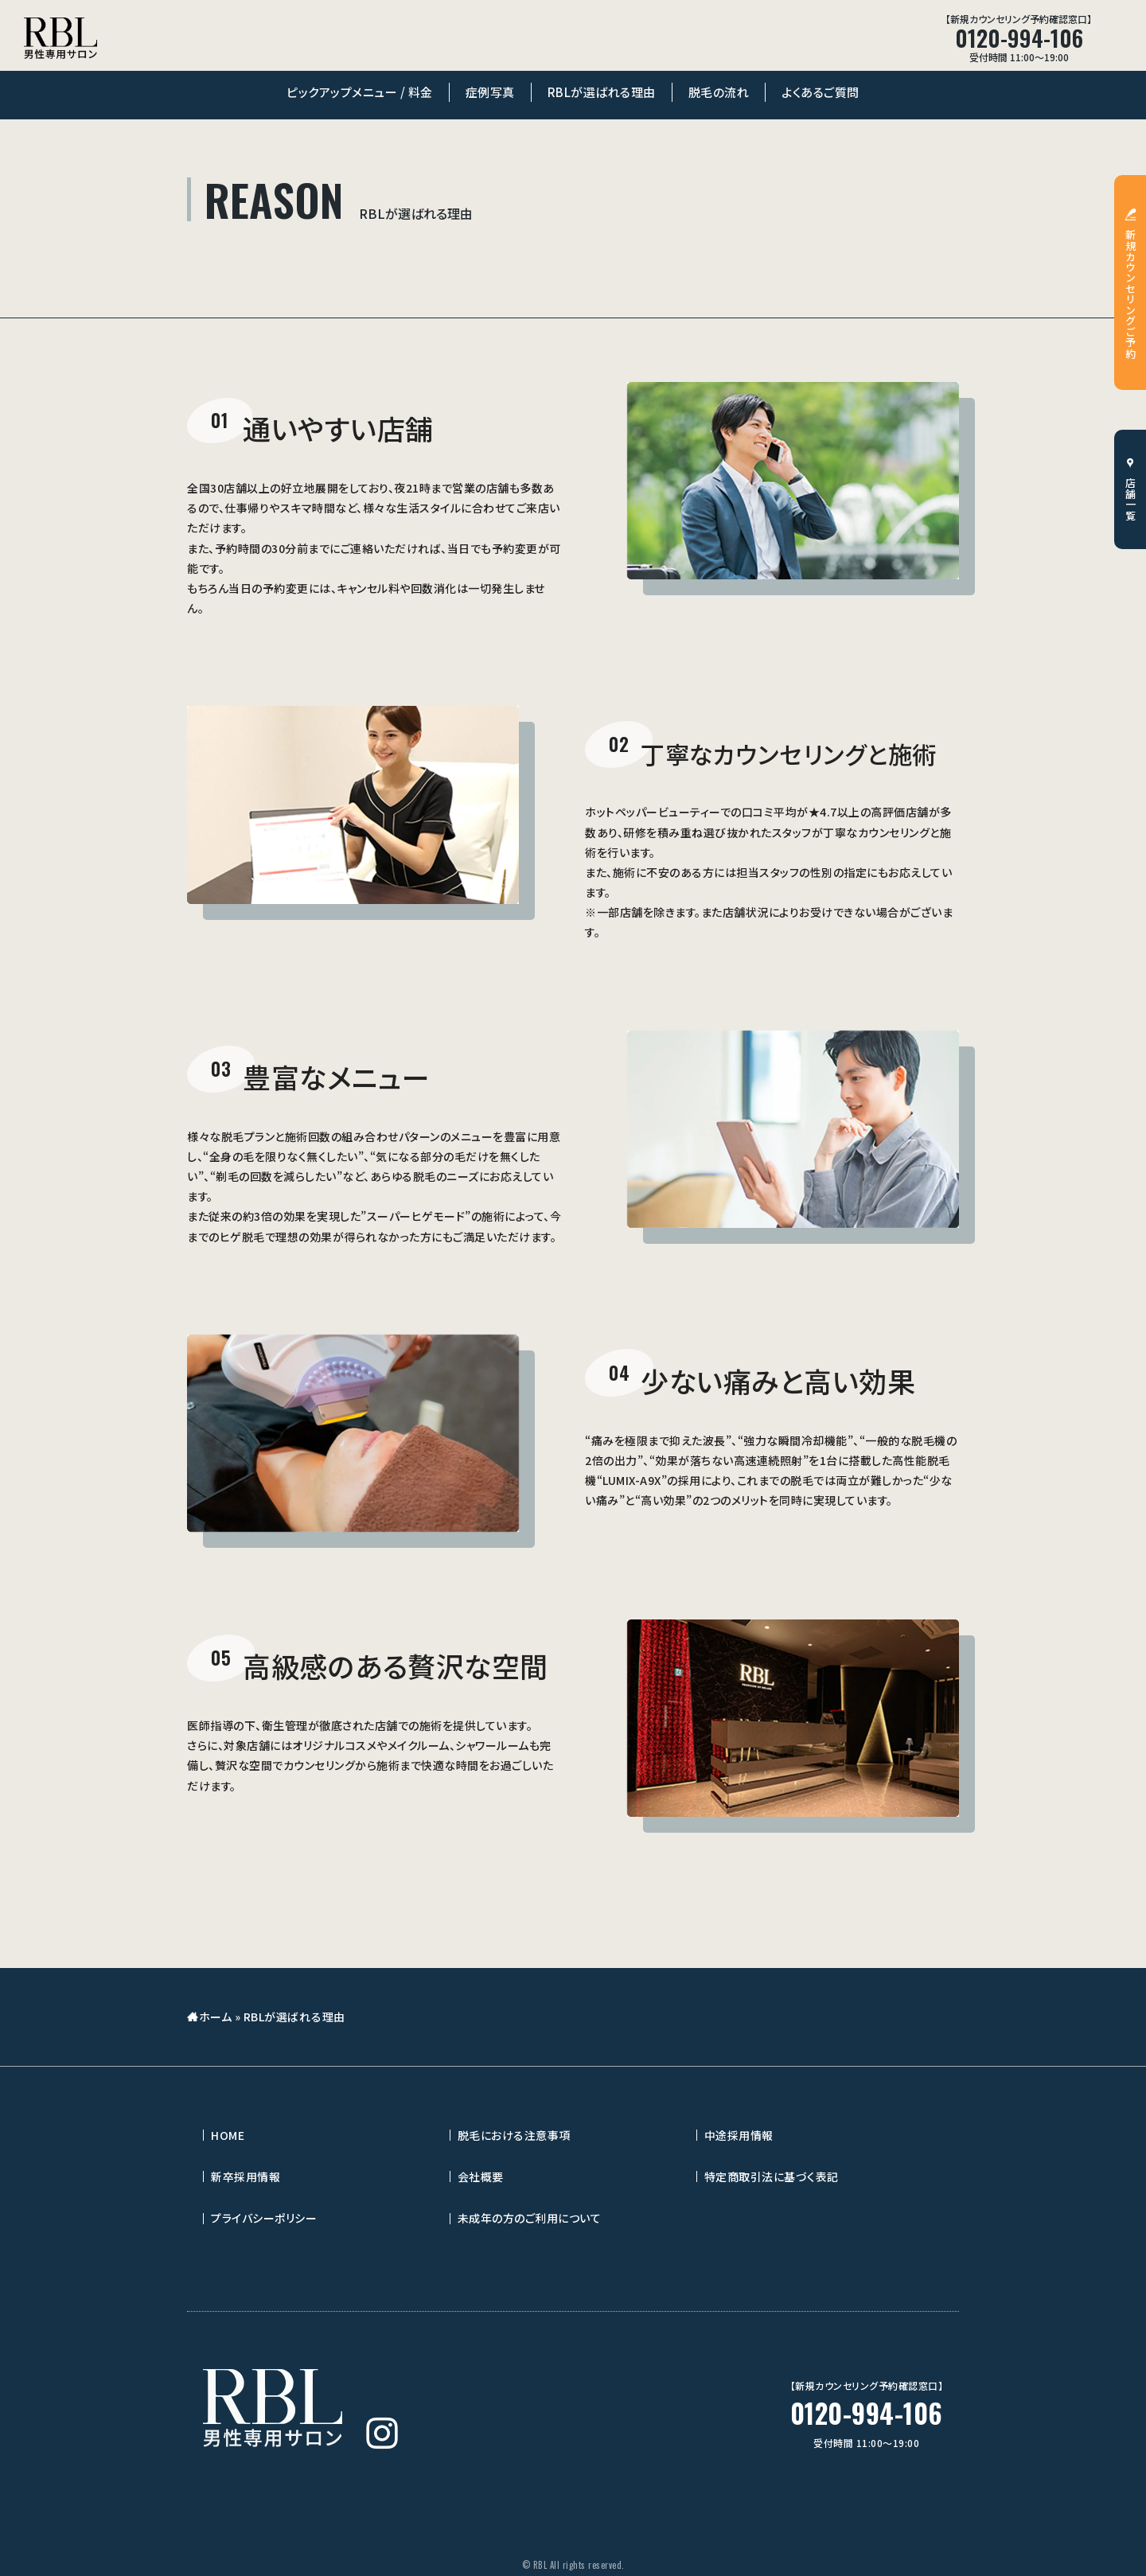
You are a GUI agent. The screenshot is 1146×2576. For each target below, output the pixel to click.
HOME (227, 2135)
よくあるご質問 (821, 92)
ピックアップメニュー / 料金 (359, 92)
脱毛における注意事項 (514, 2135)
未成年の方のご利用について (530, 2218)
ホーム (215, 2017)
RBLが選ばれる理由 (602, 92)
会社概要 (481, 2176)
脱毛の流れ (719, 92)
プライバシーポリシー (264, 2218)
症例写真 (490, 92)
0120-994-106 (866, 2413)
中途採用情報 (739, 2135)
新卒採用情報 (245, 2176)
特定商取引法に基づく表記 (771, 2176)
